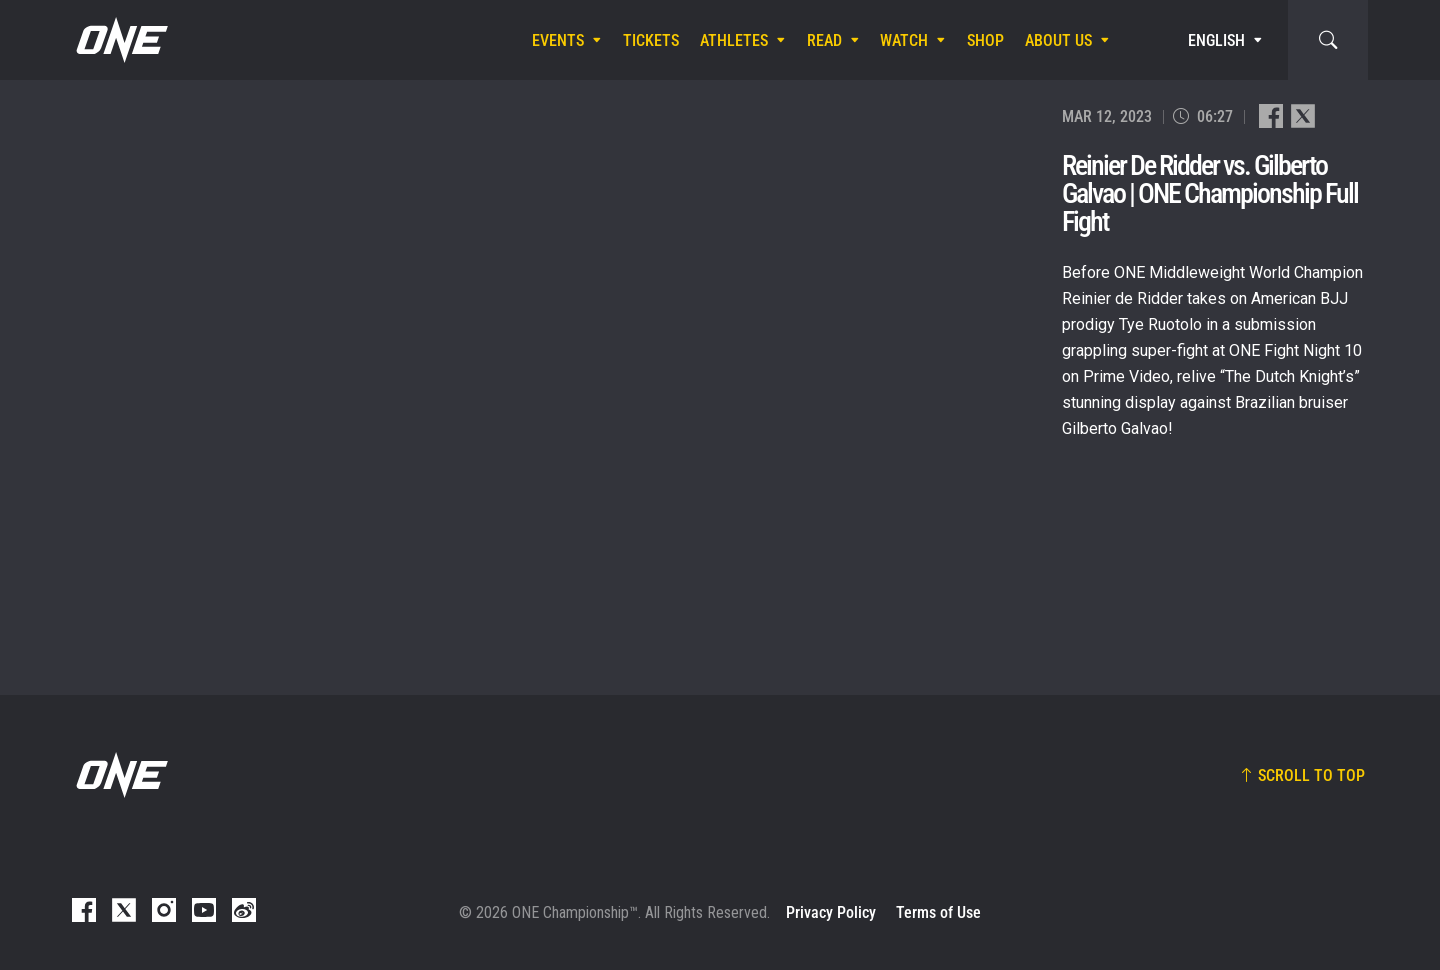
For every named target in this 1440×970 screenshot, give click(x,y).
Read (824, 40)
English (1216, 40)
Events (558, 40)
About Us (1058, 40)
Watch (904, 40)
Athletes (734, 40)
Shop (985, 40)
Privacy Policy (831, 912)
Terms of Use (938, 912)
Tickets (651, 40)
